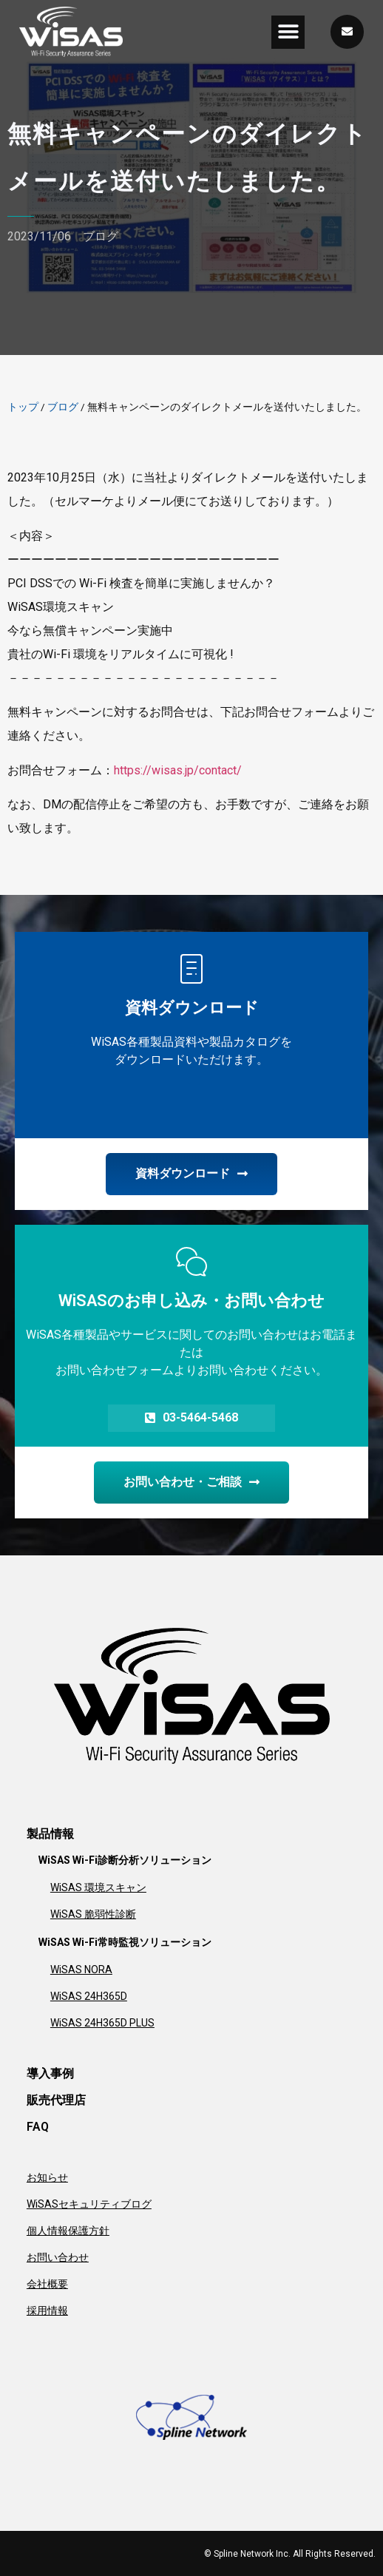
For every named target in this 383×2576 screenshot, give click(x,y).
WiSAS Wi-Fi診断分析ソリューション (124, 1860)
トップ (22, 407)
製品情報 (50, 1834)
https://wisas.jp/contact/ (178, 770)
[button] (288, 32)
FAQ (38, 2127)
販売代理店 (56, 2100)
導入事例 (50, 2073)
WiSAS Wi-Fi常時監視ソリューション (124, 1942)
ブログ (100, 236)
